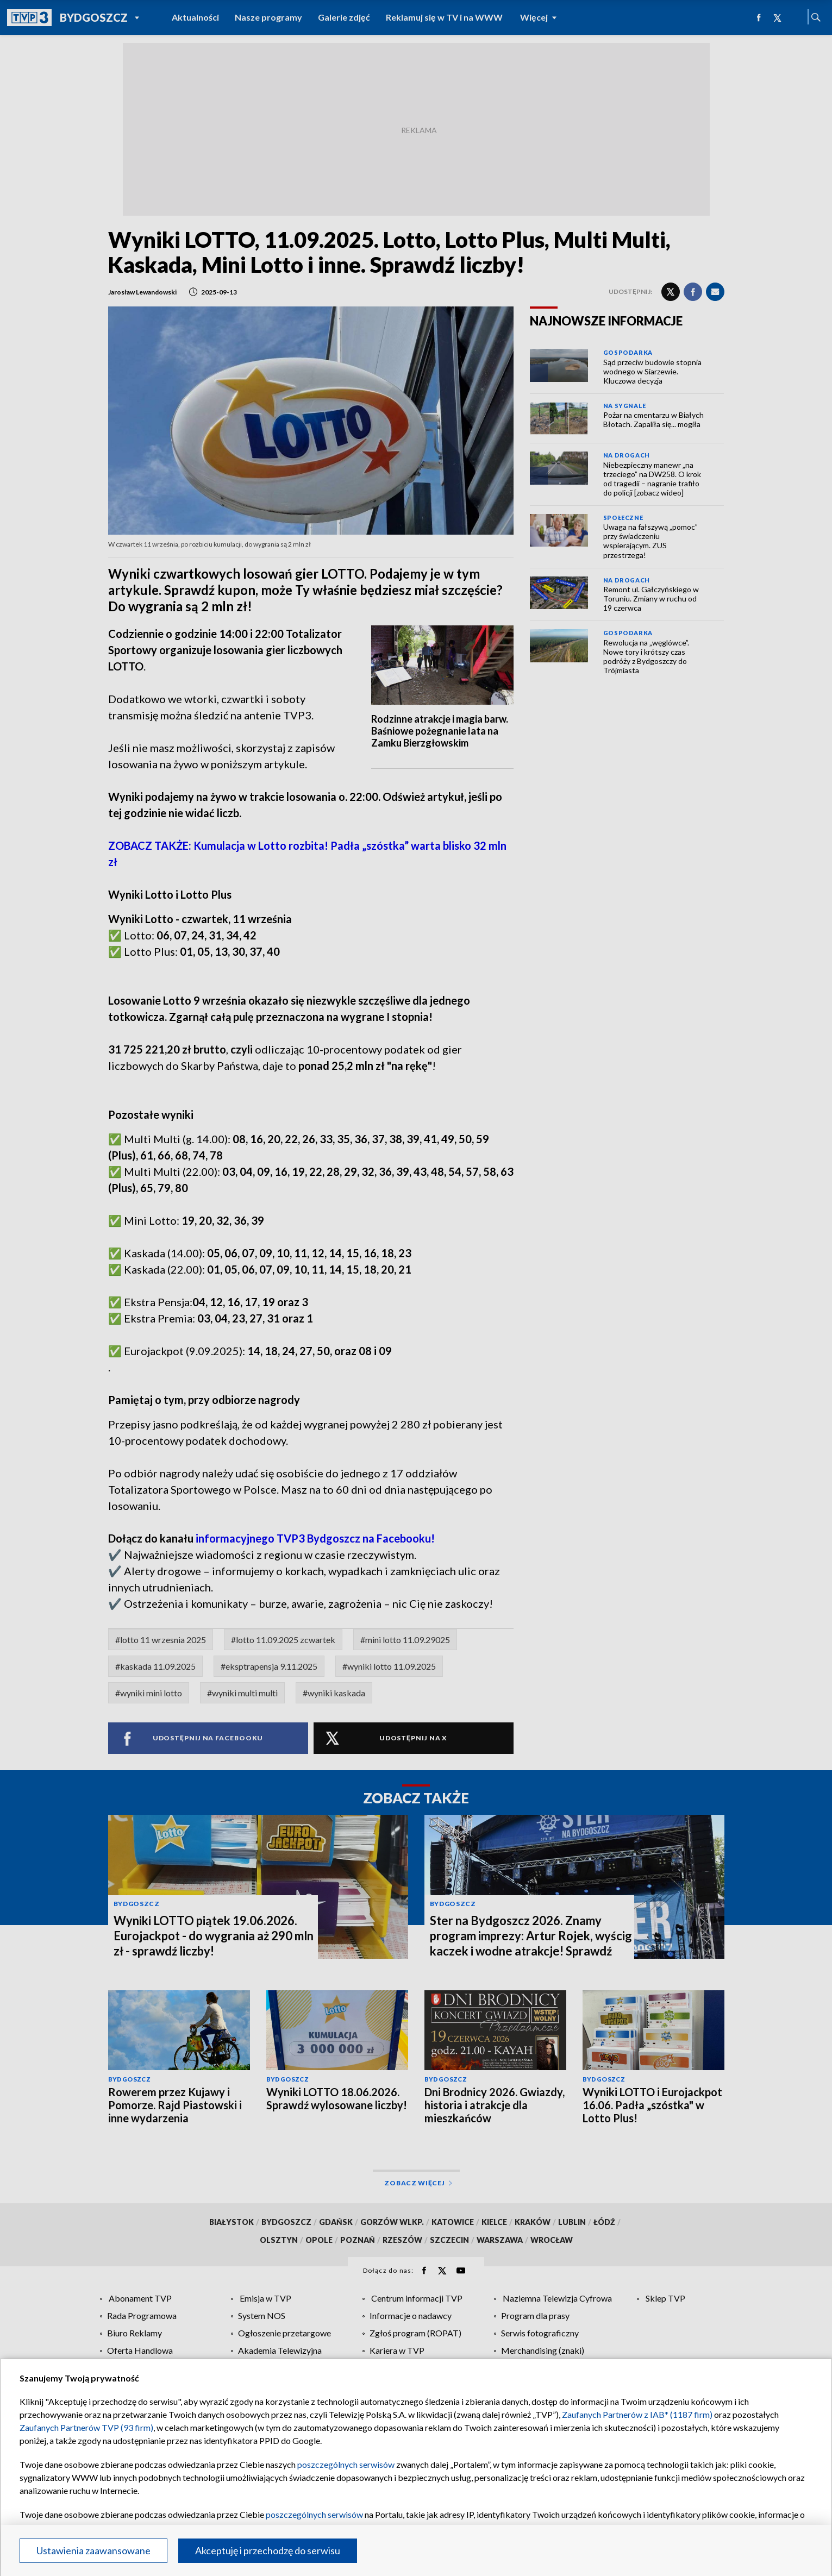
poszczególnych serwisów (346, 2464)
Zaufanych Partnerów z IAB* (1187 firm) (637, 2414)
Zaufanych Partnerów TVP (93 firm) (86, 2427)
